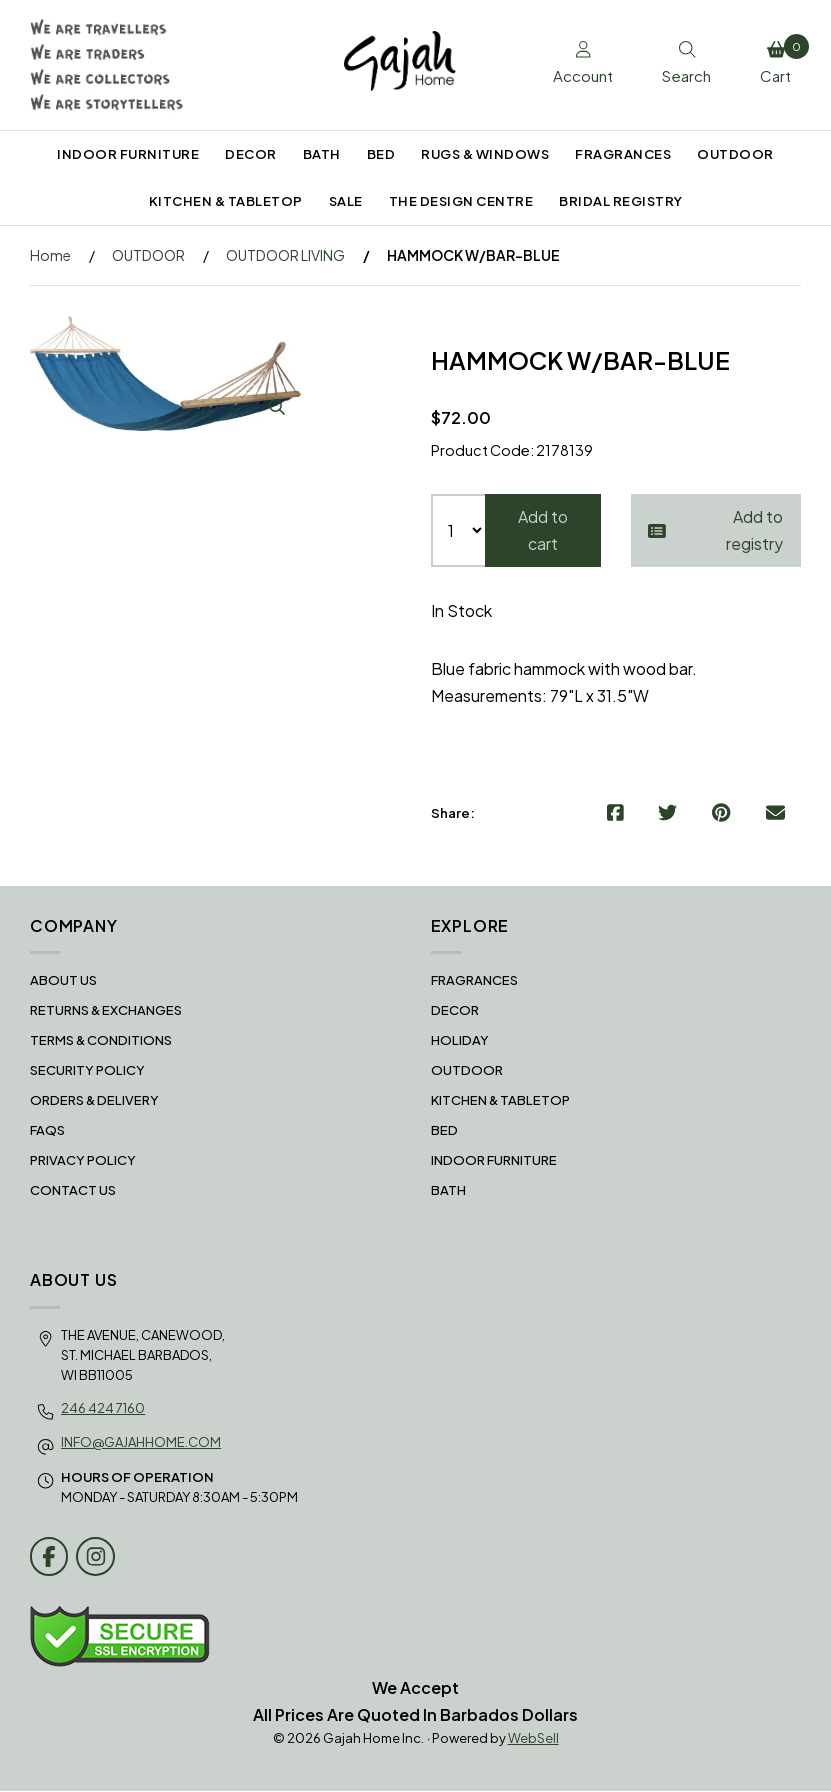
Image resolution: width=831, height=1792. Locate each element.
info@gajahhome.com (141, 1443)
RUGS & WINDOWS (485, 154)
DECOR (251, 154)
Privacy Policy (83, 1161)
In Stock (461, 611)
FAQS (47, 1131)
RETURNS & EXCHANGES (106, 1011)
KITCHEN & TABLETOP (226, 201)
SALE (346, 201)
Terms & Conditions (101, 1041)
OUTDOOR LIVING (285, 255)
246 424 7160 (103, 1408)
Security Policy (87, 1071)
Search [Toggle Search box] (681, 64)
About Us (63, 981)
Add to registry (716, 531)
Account (573, 64)
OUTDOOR (735, 154)
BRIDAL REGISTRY (621, 201)
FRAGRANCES (623, 154)
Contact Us (73, 1191)
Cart (779, 60)
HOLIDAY (460, 1041)
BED (381, 154)
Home (50, 255)
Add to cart (543, 531)
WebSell (533, 1739)
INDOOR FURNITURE (128, 154)
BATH (322, 154)
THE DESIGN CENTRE (461, 201)
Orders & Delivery (94, 1101)
